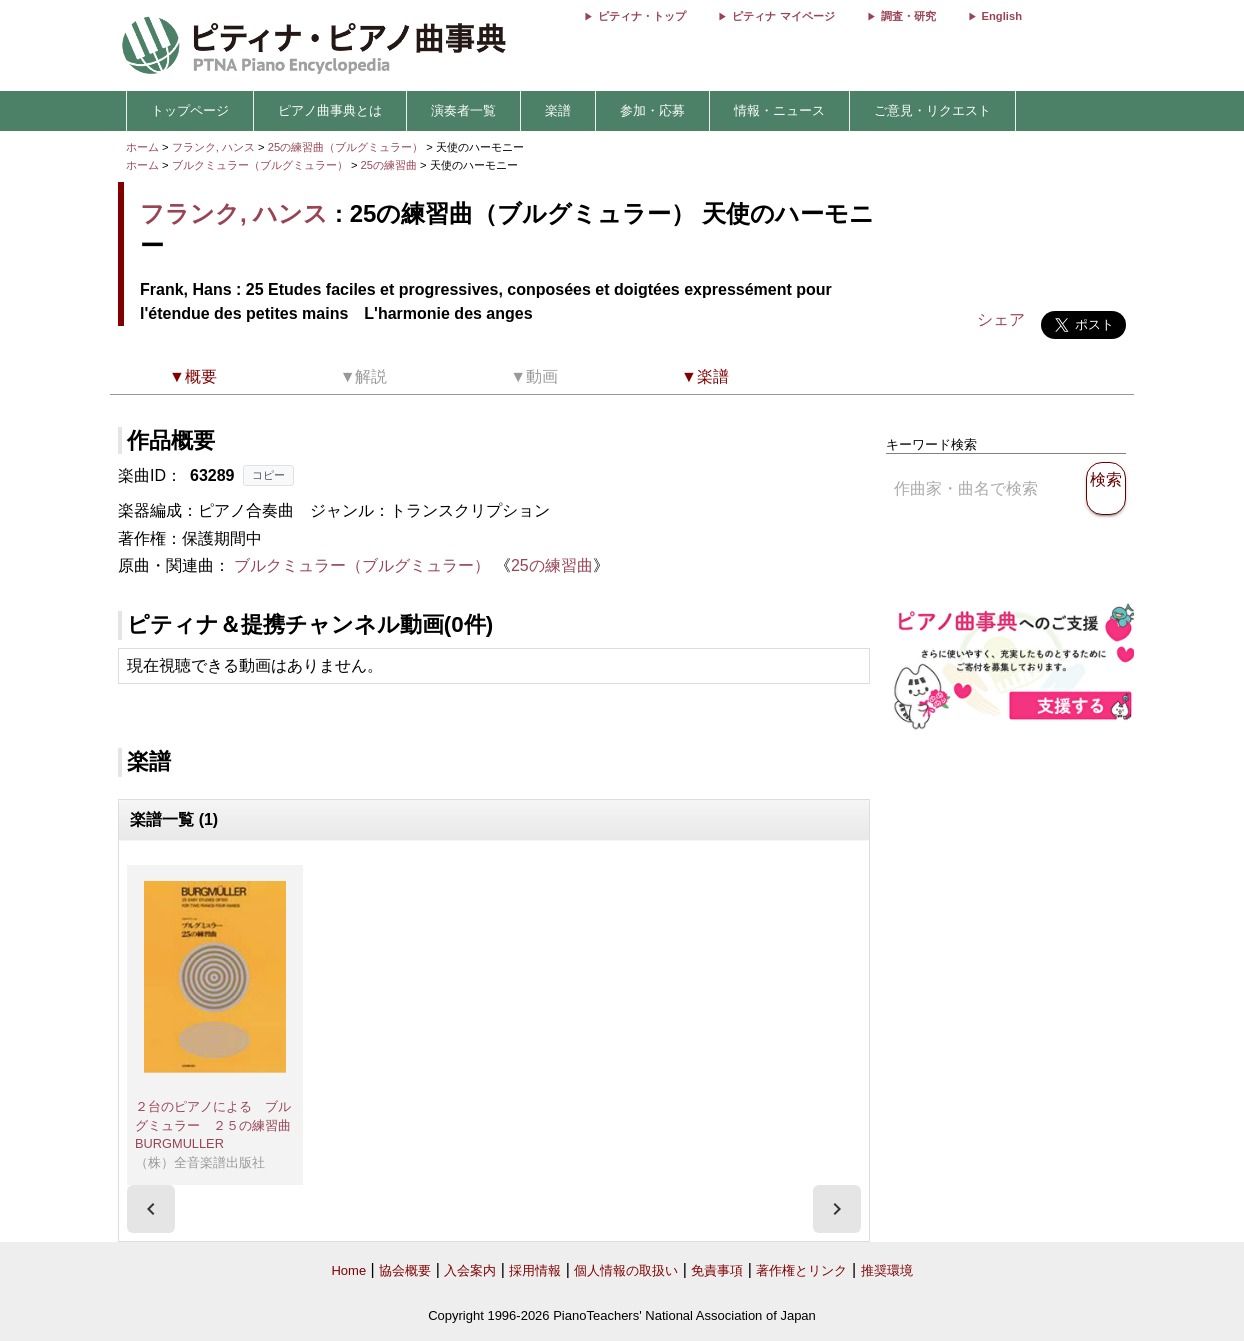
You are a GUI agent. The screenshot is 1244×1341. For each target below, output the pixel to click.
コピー (268, 475)
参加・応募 (652, 110)
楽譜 (558, 110)
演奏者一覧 (463, 110)
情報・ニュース (779, 110)
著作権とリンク (801, 1270)
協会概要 (405, 1270)
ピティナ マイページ (783, 16)
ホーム (142, 147)
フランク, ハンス (213, 147)
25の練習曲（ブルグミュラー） (347, 147)
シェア (1001, 319)
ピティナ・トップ (642, 16)
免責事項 (717, 1270)
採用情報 (535, 1270)
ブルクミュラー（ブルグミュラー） (260, 165)
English (1002, 16)
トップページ (190, 110)
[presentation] (151, 1209)
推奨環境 (887, 1270)
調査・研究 (908, 16)
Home (348, 1270)
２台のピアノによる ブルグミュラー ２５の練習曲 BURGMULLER (213, 1125)
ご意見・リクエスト (932, 110)
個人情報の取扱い (626, 1270)
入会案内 (470, 1270)
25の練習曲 (391, 165)
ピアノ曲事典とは (330, 110)
